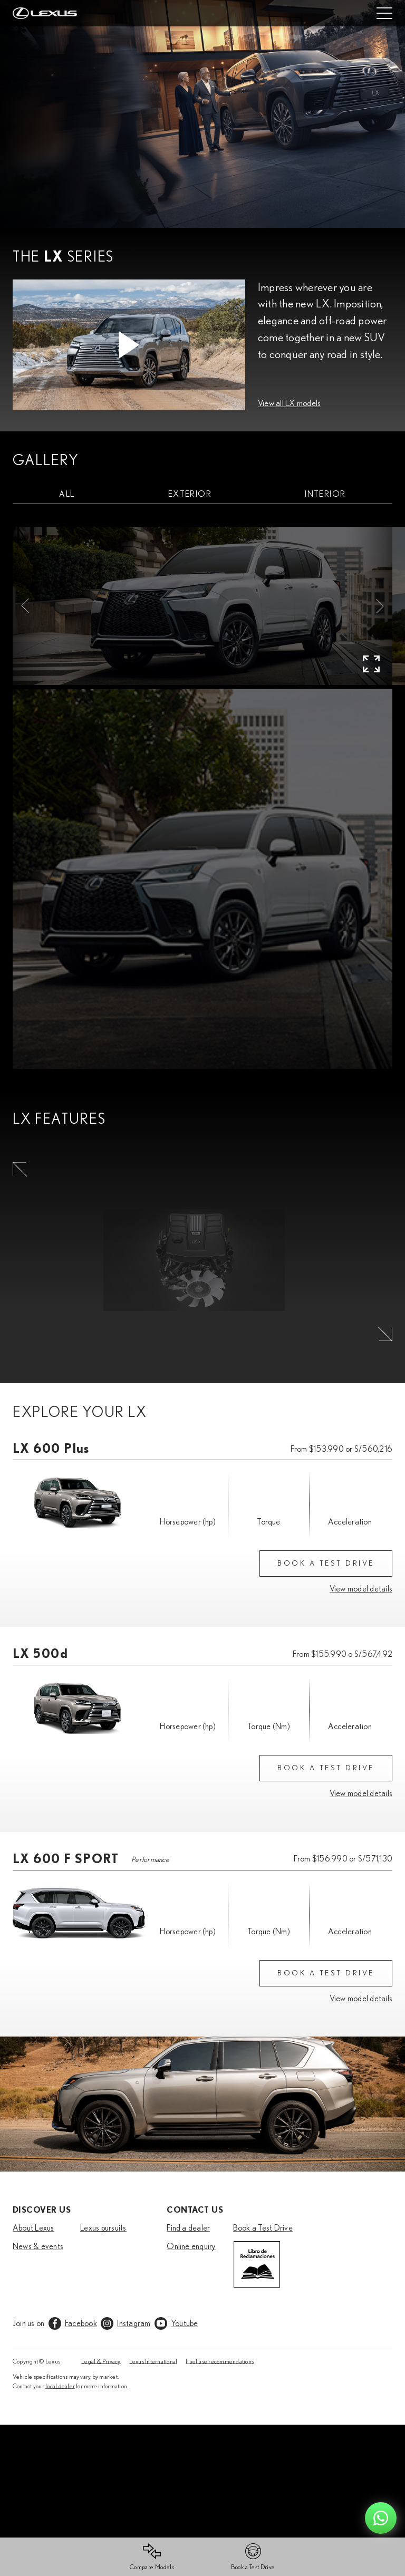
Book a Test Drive (263, 2227)
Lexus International (153, 2361)
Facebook (81, 2323)
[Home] (45, 13)
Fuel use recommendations (220, 2361)
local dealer (60, 2385)
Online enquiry (191, 2246)
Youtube (184, 2323)
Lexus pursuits (103, 2227)
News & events (38, 2246)
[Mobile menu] (384, 13)
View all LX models (289, 403)
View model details (361, 1588)
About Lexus (33, 2227)
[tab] (67, 494)
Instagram (133, 2323)
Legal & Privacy (101, 2361)
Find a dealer (188, 2227)
